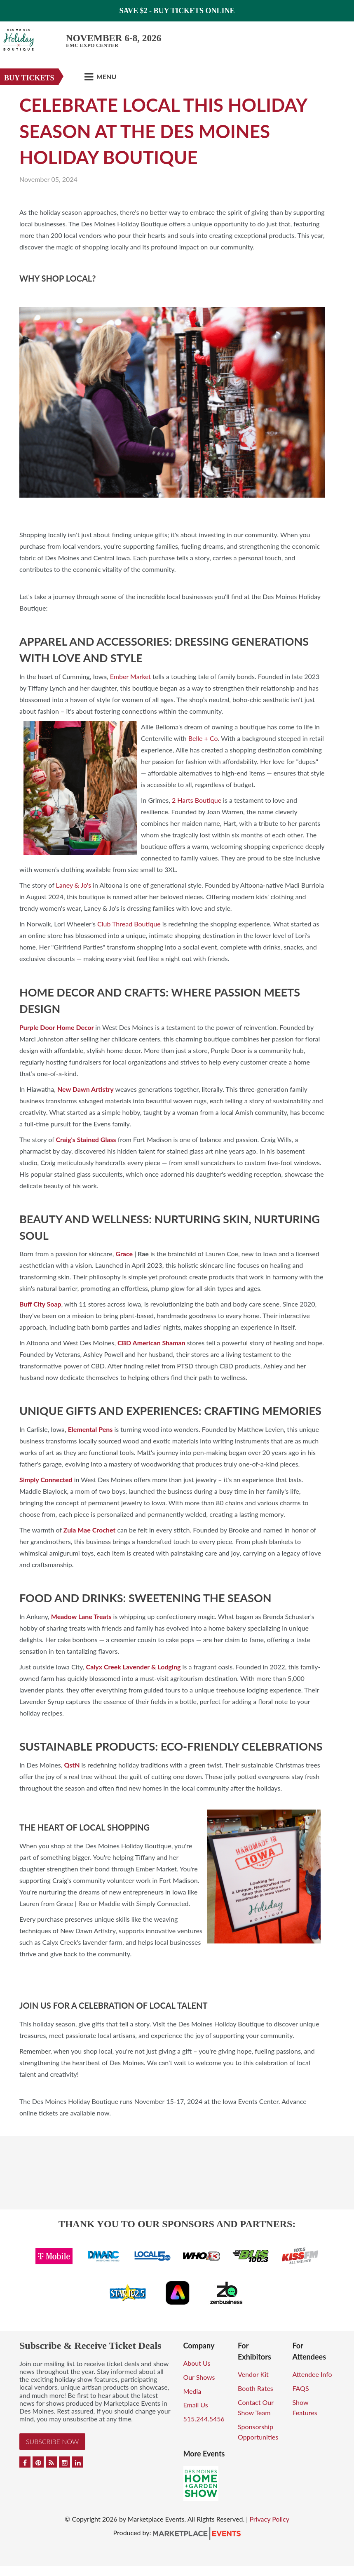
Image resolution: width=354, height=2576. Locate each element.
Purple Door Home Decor (57, 1027)
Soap (54, 1304)
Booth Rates (255, 2388)
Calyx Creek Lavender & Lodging (133, 1667)
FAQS (300, 2388)
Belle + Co (203, 738)
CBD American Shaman (151, 1343)
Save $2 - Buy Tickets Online (176, 11)
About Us (197, 2363)
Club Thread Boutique (129, 924)
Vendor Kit (253, 2374)
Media (192, 2391)
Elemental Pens (90, 1429)
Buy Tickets (29, 78)
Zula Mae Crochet (89, 1530)
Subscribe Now (52, 2441)
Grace (124, 1253)
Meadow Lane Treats (81, 1616)
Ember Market (130, 676)
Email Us (195, 2405)
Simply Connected (46, 1479)
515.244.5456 (204, 2419)
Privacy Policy (269, 2519)
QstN (72, 1765)
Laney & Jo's (73, 885)
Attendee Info (312, 2374)
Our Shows (199, 2377)
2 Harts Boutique (196, 800)
